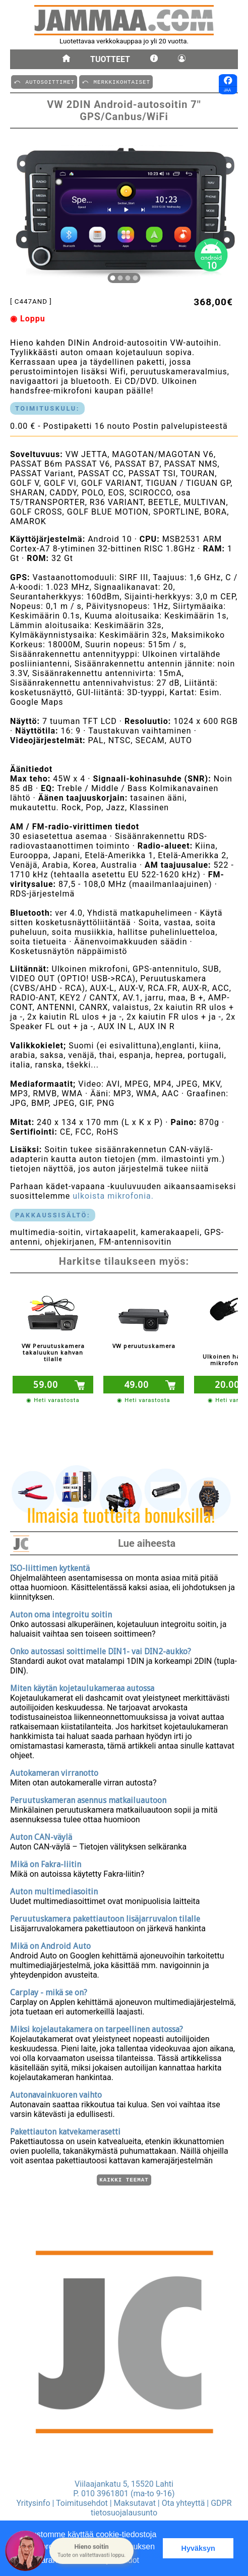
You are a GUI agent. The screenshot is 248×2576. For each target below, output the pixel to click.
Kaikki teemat (123, 2179)
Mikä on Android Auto (50, 1944)
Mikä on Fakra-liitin (45, 1863)
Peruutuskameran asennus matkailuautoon (88, 1799)
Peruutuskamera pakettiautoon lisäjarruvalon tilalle (105, 1917)
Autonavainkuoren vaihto (56, 2093)
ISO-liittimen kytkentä (50, 1567)
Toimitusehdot (82, 2503)
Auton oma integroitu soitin (61, 1613)
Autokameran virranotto (54, 1771)
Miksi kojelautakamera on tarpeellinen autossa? (96, 2028)
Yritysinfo (33, 2503)
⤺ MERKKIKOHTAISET (116, 81)
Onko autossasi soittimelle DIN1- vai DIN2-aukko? (100, 1650)
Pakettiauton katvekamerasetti (65, 2130)
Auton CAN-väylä (41, 1835)
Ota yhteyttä (183, 2503)
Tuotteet (110, 59)
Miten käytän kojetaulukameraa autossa (82, 1687)
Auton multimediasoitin (54, 1890)
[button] (91, 2551)
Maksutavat (135, 2503)
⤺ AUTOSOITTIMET (44, 81)
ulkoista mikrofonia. (113, 1196)
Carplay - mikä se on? (48, 1991)
